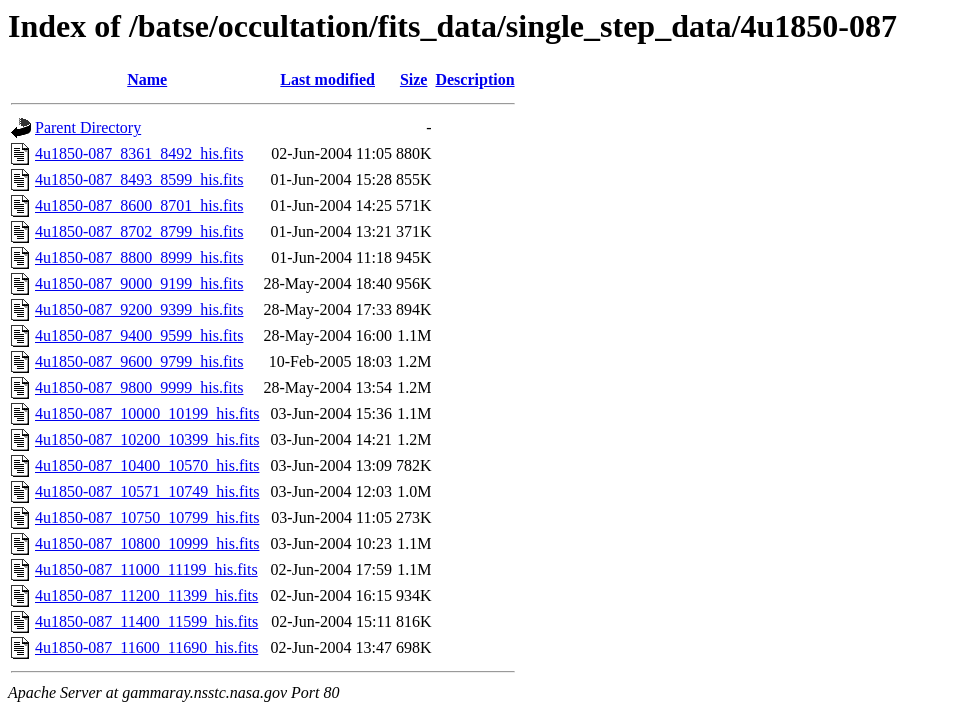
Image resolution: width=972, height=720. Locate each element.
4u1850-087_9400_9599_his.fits (139, 335)
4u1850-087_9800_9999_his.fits (139, 387)
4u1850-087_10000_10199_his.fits (147, 413)
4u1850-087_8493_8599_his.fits (139, 179)
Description (474, 79)
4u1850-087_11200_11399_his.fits (146, 595)
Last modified (327, 79)
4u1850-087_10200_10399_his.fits (147, 439)
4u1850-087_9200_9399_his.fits (139, 309)
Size (414, 79)
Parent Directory (88, 127)
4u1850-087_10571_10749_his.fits (147, 491)
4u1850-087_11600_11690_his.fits (146, 647)
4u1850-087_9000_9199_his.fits (139, 283)
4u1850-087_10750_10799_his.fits (147, 517)
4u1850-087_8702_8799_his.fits (139, 231)
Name (147, 79)
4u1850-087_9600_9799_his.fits (139, 361)
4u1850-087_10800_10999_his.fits (147, 543)
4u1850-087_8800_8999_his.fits (139, 257)
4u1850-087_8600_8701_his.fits (139, 205)
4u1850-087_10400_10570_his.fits (147, 465)
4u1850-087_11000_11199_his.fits (146, 569)
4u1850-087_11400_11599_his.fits (146, 621)
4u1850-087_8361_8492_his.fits (139, 153)
